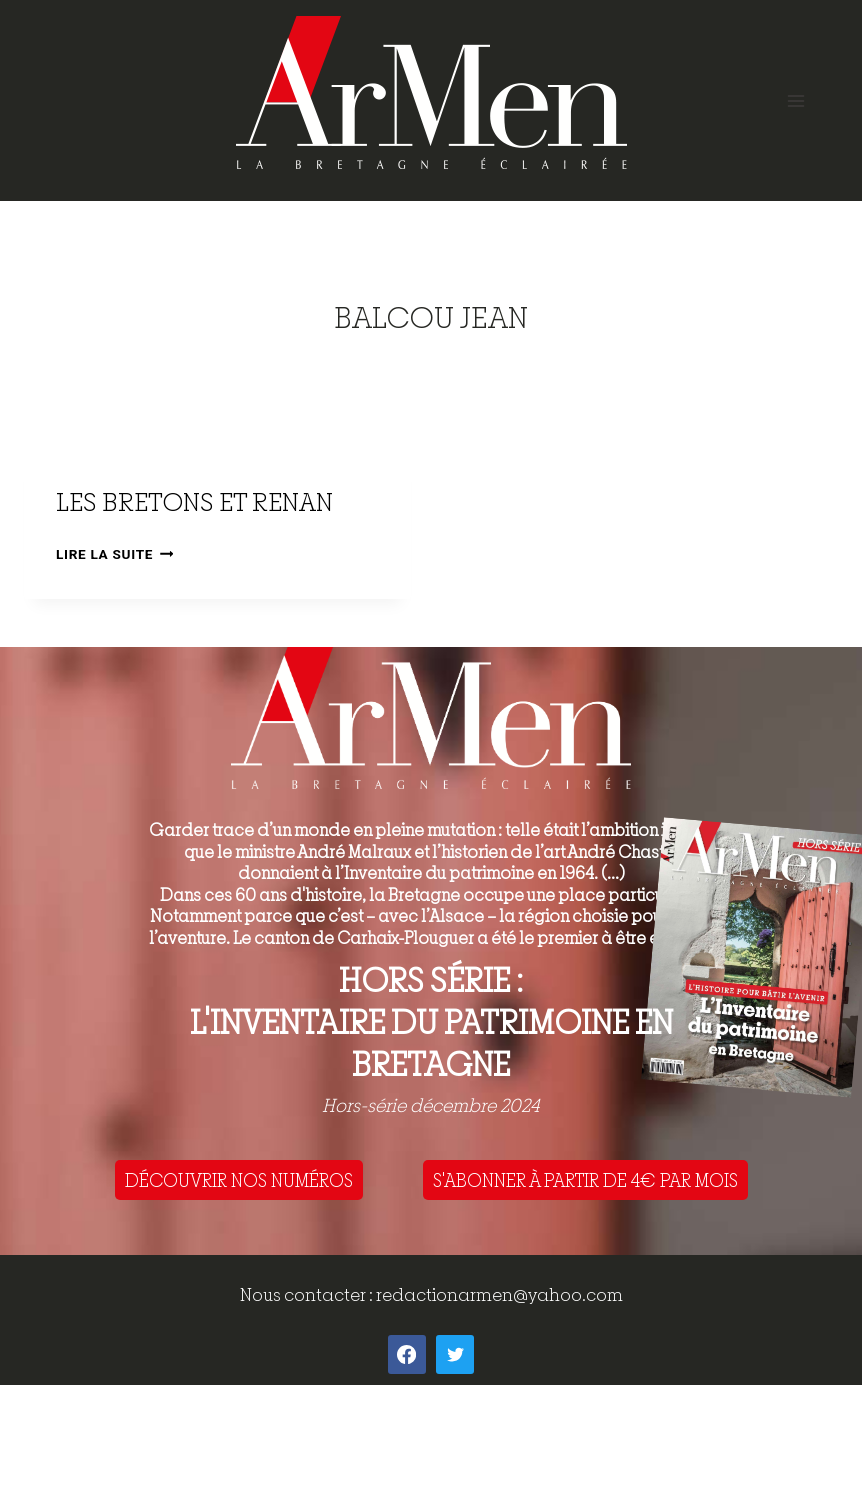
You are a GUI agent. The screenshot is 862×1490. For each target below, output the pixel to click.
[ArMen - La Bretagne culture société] (431, 92)
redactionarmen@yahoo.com (499, 1294)
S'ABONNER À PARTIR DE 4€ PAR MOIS (585, 1180)
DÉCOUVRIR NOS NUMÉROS (239, 1180)
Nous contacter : (308, 1294)
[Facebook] (407, 1354)
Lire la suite (114, 554)
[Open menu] (795, 100)
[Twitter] (455, 1354)
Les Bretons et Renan (194, 501)
